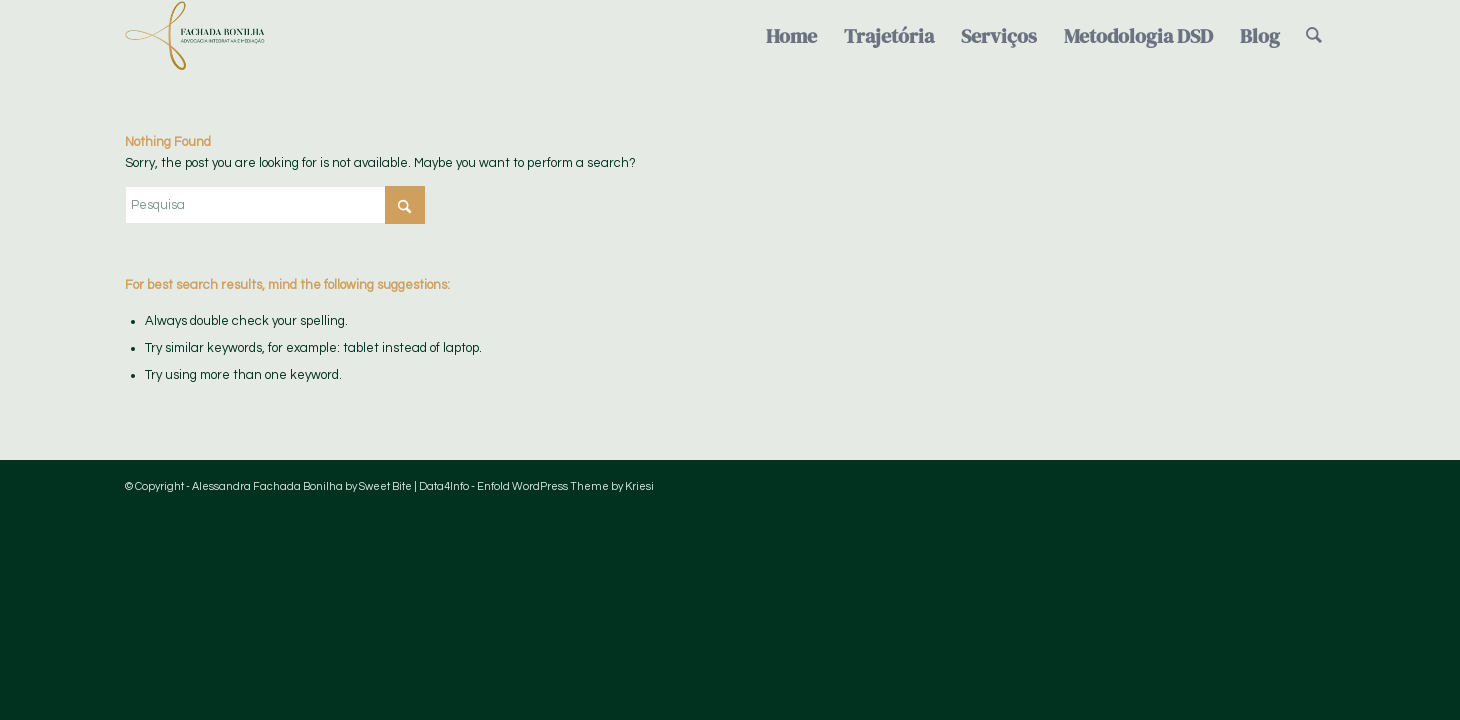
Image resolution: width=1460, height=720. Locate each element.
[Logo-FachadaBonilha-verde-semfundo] (195, 36)
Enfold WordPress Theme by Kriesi (565, 486)
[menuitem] (791, 36)
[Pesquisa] (1314, 36)
